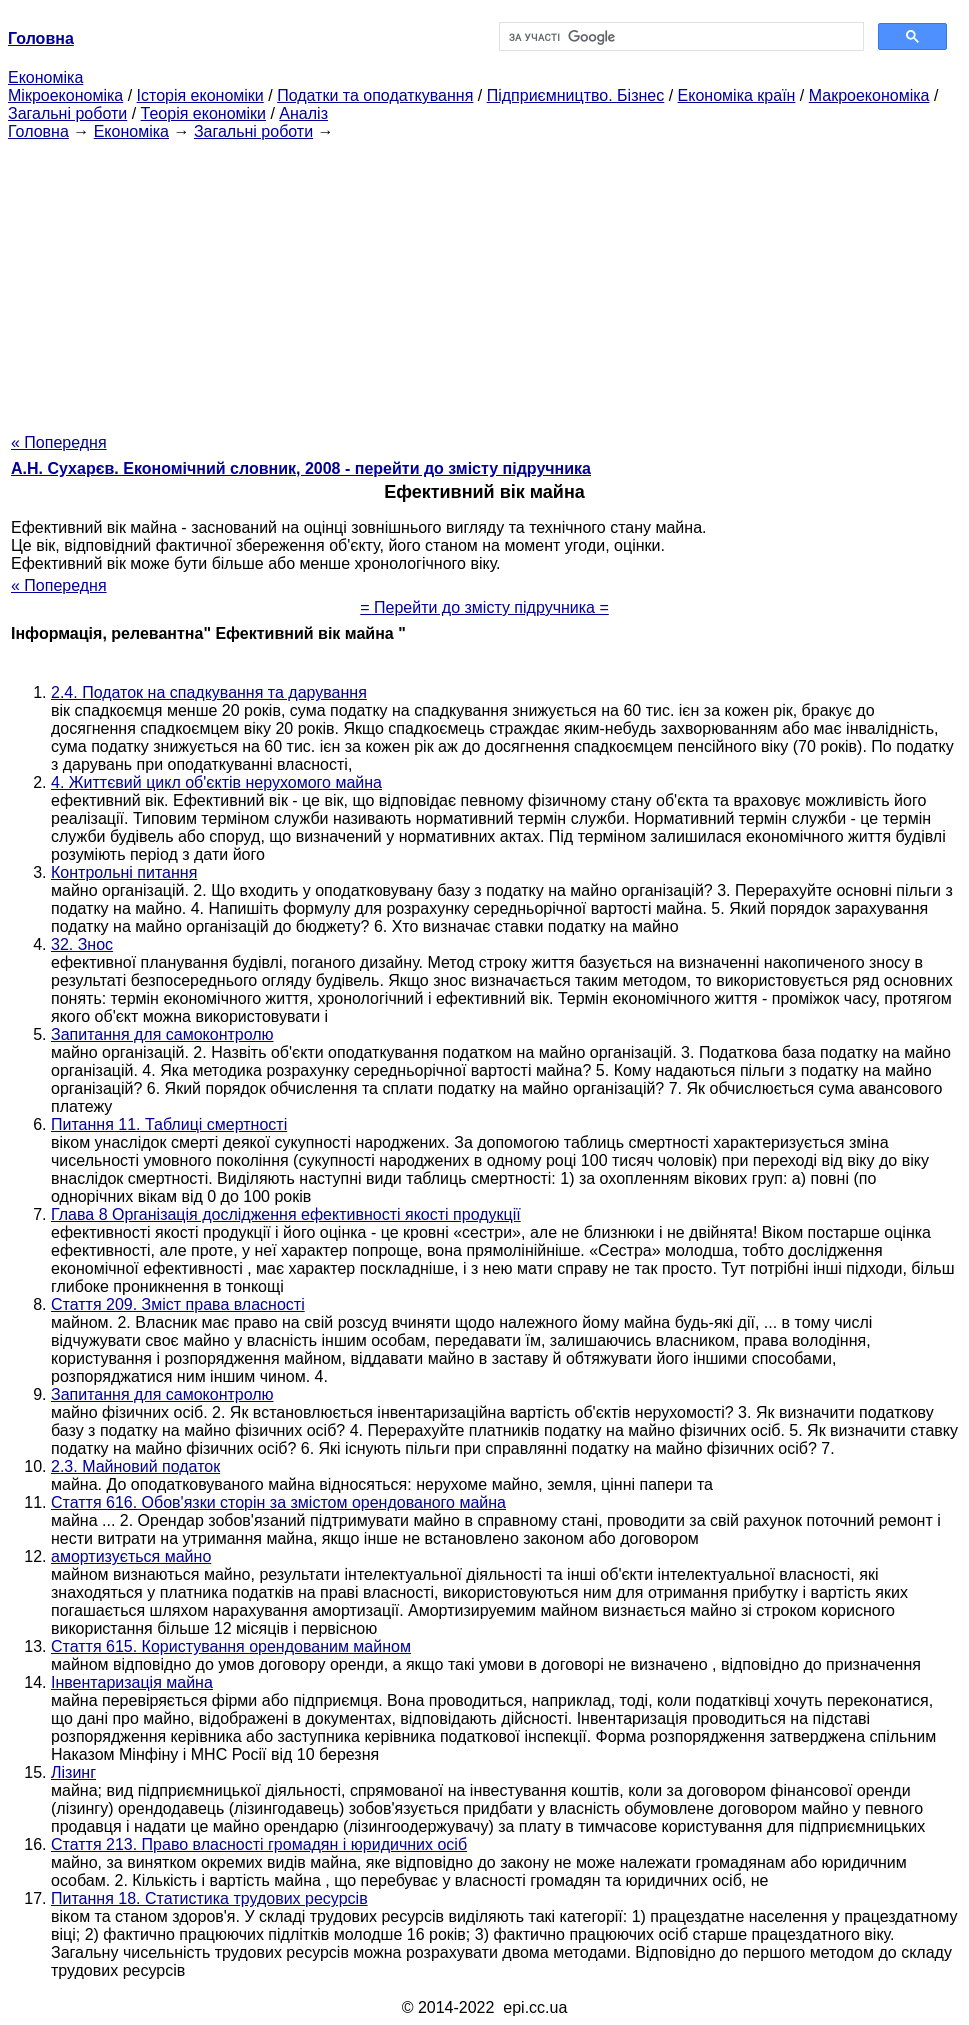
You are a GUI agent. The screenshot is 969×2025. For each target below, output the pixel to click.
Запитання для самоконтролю (162, 1034)
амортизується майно (131, 1556)
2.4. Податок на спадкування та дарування (209, 692)
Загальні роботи (67, 113)
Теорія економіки (203, 113)
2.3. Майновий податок (135, 1466)
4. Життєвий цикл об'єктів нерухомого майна (216, 782)
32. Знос (82, 944)
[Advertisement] (484, 281)
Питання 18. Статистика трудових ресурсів (209, 1898)
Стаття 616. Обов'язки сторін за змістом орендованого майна (278, 1502)
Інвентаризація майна (132, 1682)
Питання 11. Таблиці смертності (169, 1124)
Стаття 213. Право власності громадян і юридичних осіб (259, 1844)
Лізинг (73, 1772)
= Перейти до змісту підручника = (484, 607)
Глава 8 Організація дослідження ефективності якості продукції (286, 1214)
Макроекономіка (869, 95)
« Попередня (59, 442)
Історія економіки (200, 95)
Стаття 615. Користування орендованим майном (231, 1646)
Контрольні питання (124, 872)
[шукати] (680, 37)
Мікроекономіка (65, 95)
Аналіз (303, 113)
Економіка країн (737, 95)
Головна (38, 131)
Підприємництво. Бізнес (576, 95)
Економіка (45, 77)
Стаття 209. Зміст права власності (178, 1304)
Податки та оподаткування (375, 95)
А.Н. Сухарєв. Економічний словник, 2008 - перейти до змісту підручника (301, 468)
